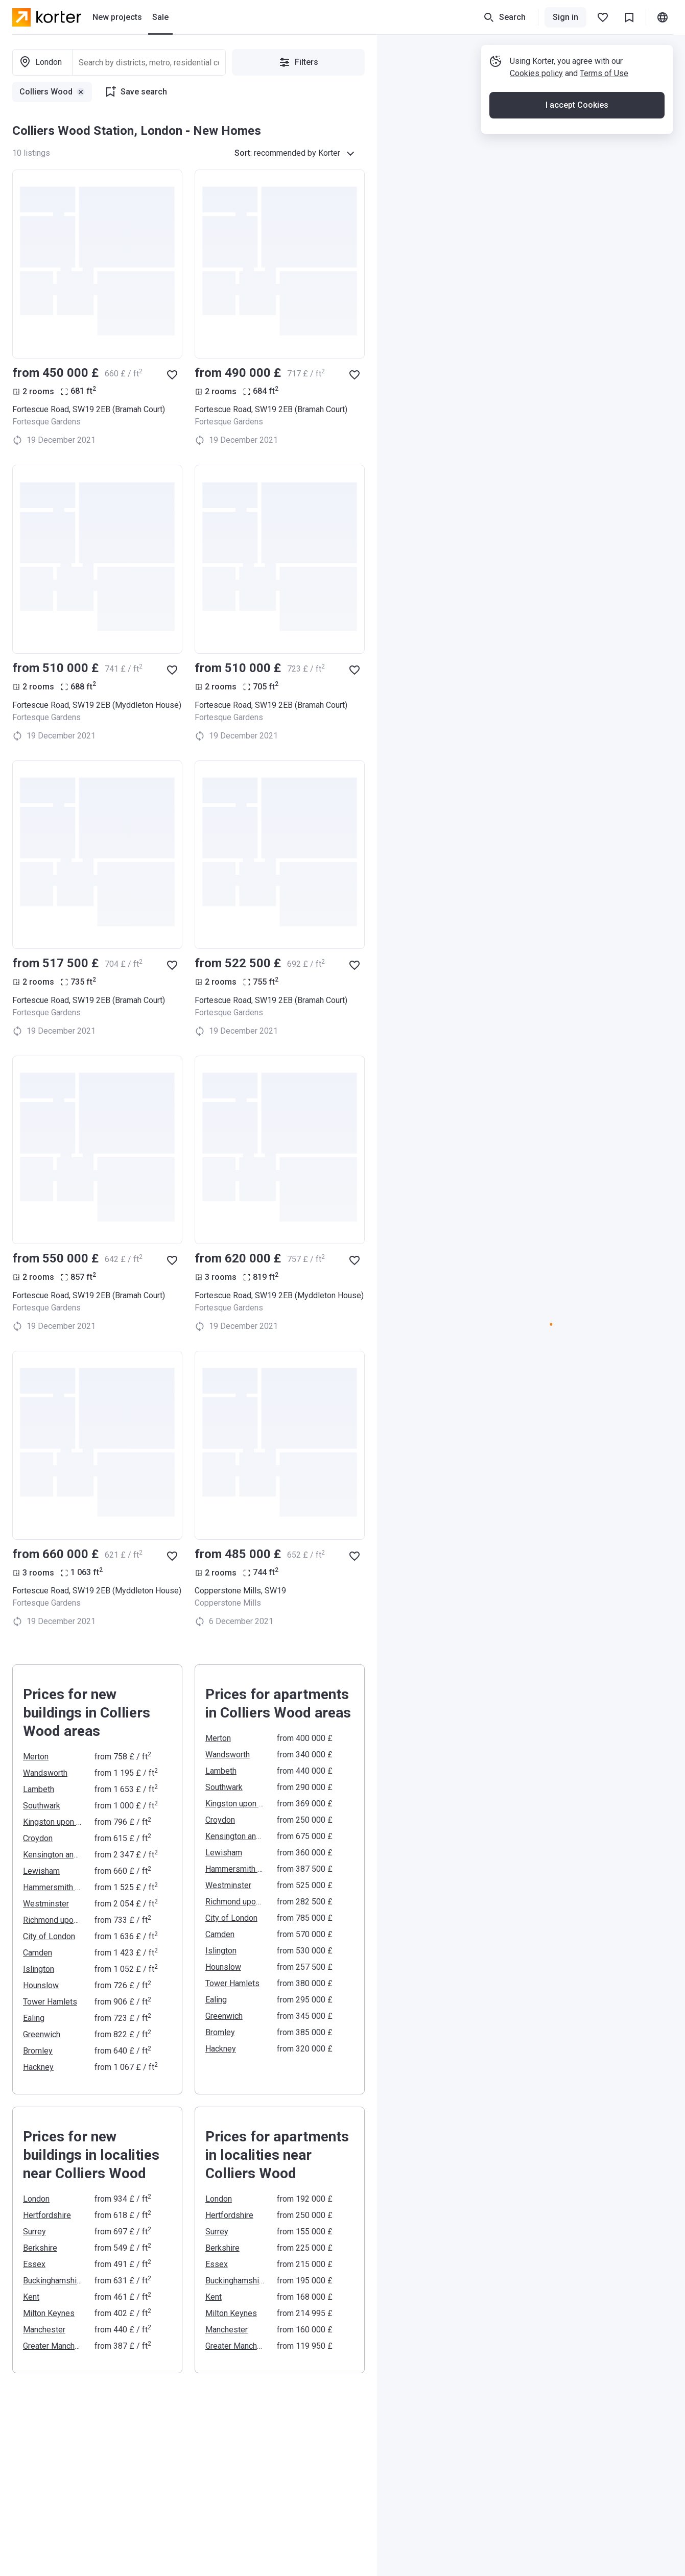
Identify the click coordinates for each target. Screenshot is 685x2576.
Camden (37, 1953)
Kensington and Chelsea (52, 1854)
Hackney (38, 2067)
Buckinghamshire (52, 2280)
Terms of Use (604, 73)
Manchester (44, 2329)
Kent (31, 2297)
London (36, 2199)
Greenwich (41, 2034)
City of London (49, 1936)
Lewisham (41, 1871)
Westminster (46, 1904)
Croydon (38, 1838)
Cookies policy (536, 73)
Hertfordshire (47, 2215)
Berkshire (40, 2248)
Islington (38, 1969)
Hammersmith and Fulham (52, 1887)
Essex (34, 2264)
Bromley (38, 2051)
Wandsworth (45, 1773)
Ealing (33, 2018)
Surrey (34, 2231)
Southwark (41, 1805)
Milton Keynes (49, 2313)
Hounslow (41, 1985)
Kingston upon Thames (52, 1822)
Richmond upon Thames (52, 1920)
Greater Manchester (52, 2346)
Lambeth (38, 1789)
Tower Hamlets (50, 2002)
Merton (36, 1756)
